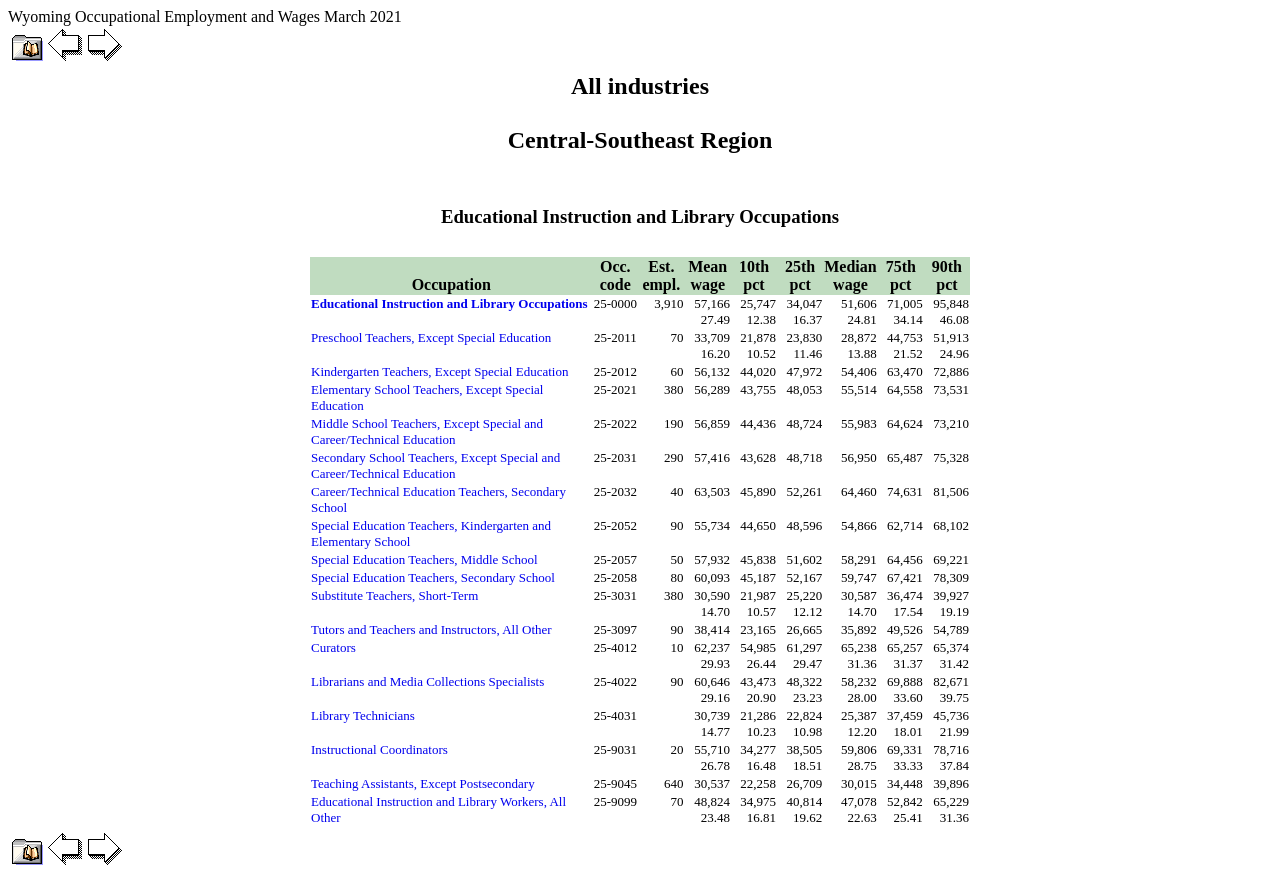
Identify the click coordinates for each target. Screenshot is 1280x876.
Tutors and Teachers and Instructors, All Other (431, 629)
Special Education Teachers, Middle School (424, 559)
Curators (333, 647)
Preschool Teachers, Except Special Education (431, 337)
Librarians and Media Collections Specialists (427, 681)
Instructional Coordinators (379, 749)
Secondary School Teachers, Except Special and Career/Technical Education (435, 465)
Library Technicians (363, 715)
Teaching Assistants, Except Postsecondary (423, 783)
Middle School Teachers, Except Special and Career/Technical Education (427, 431)
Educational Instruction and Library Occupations (449, 303)
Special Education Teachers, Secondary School (433, 577)
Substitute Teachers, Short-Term (394, 595)
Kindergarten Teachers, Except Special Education (439, 371)
